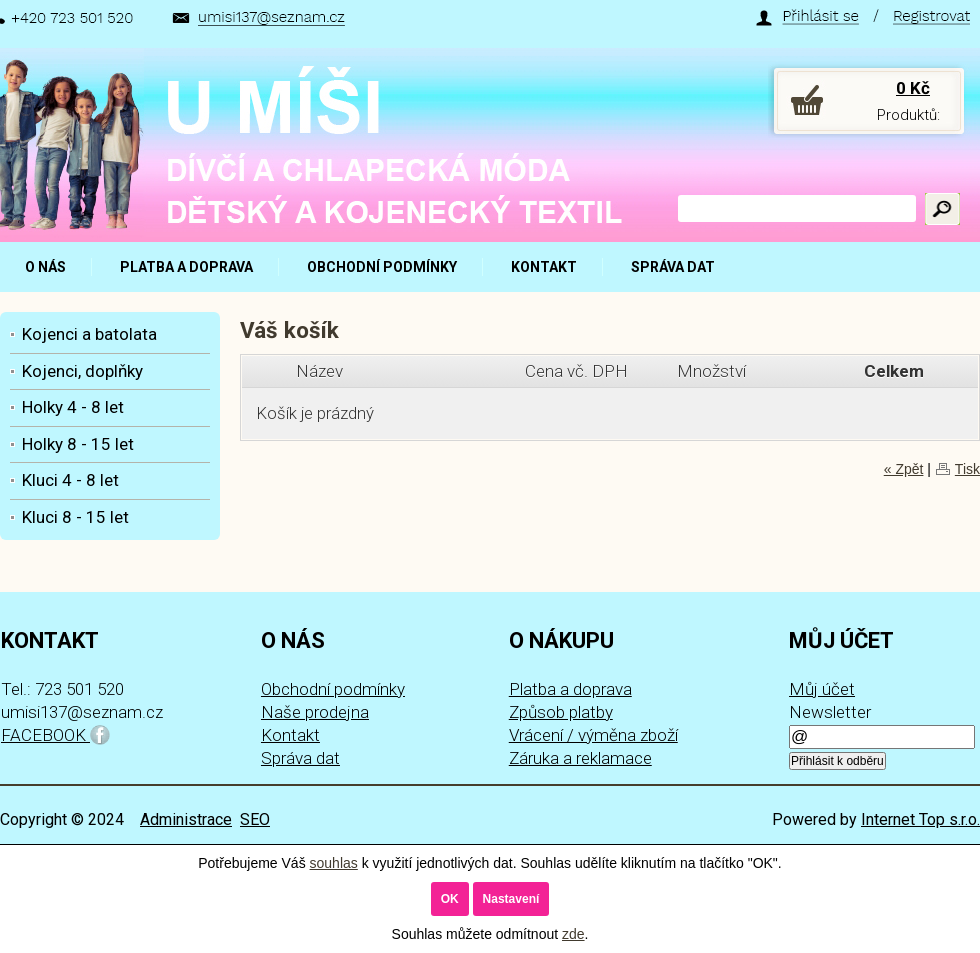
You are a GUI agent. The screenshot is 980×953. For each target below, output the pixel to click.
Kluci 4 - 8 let (70, 480)
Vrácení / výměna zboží (593, 735)
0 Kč (913, 88)
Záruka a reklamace (580, 758)
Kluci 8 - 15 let (75, 517)
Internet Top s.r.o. (920, 819)
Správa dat (300, 758)
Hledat (942, 209)
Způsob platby (561, 712)
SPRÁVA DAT (673, 267)
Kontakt (290, 735)
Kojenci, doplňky (82, 371)
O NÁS (45, 267)
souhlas (334, 863)
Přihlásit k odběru (837, 761)
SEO (255, 819)
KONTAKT (544, 267)
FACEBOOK (55, 735)
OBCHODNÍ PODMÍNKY (382, 267)
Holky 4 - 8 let (73, 407)
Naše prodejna (315, 712)
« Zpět (904, 469)
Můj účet (822, 689)
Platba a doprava (570, 689)
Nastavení (511, 899)
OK (450, 899)
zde (573, 934)
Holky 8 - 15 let (78, 444)
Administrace (186, 819)
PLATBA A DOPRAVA (186, 267)
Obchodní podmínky (333, 689)
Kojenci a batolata (89, 334)
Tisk (967, 469)
